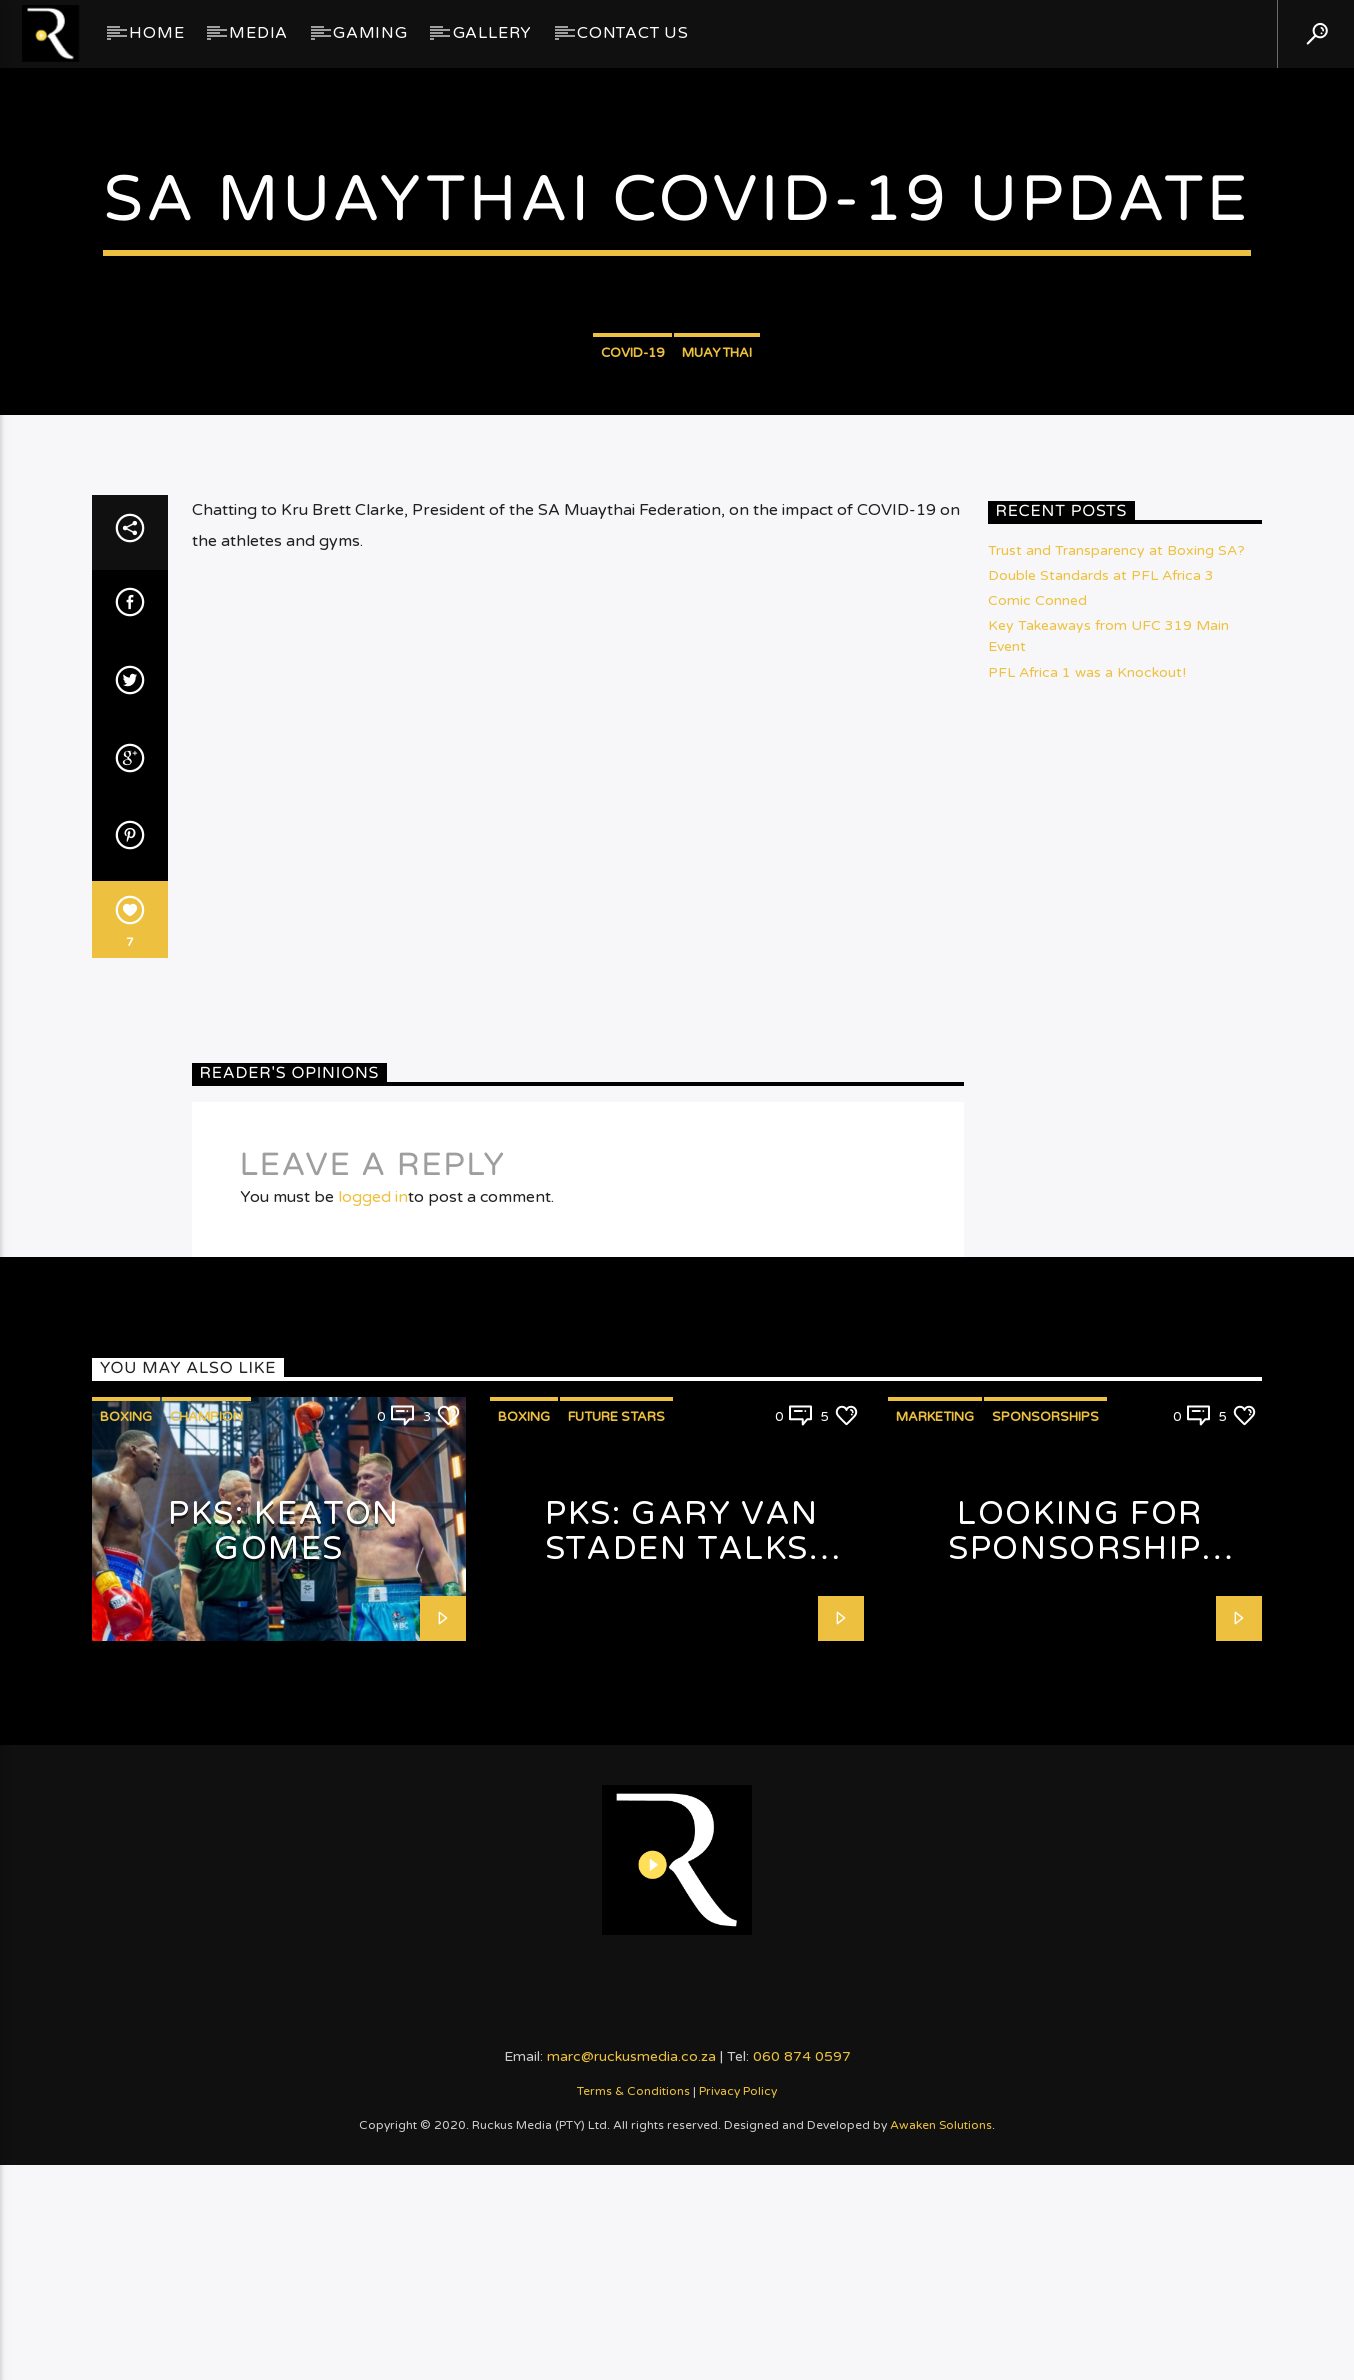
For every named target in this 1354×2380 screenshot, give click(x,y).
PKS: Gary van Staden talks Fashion (682, 2070)
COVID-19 (632, 591)
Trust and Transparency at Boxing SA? (1116, 1072)
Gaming (370, 33)
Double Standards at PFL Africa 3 (1101, 1097)
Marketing (935, 1939)
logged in (373, 1718)
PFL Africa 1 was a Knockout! (1087, 1194)
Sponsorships (1045, 1939)
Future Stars (616, 1939)
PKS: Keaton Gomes (284, 2053)
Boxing (126, 1939)
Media (258, 33)
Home (156, 33)
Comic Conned (1037, 1122)
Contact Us (633, 33)
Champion (206, 1939)
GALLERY (493, 33)
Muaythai (717, 591)
